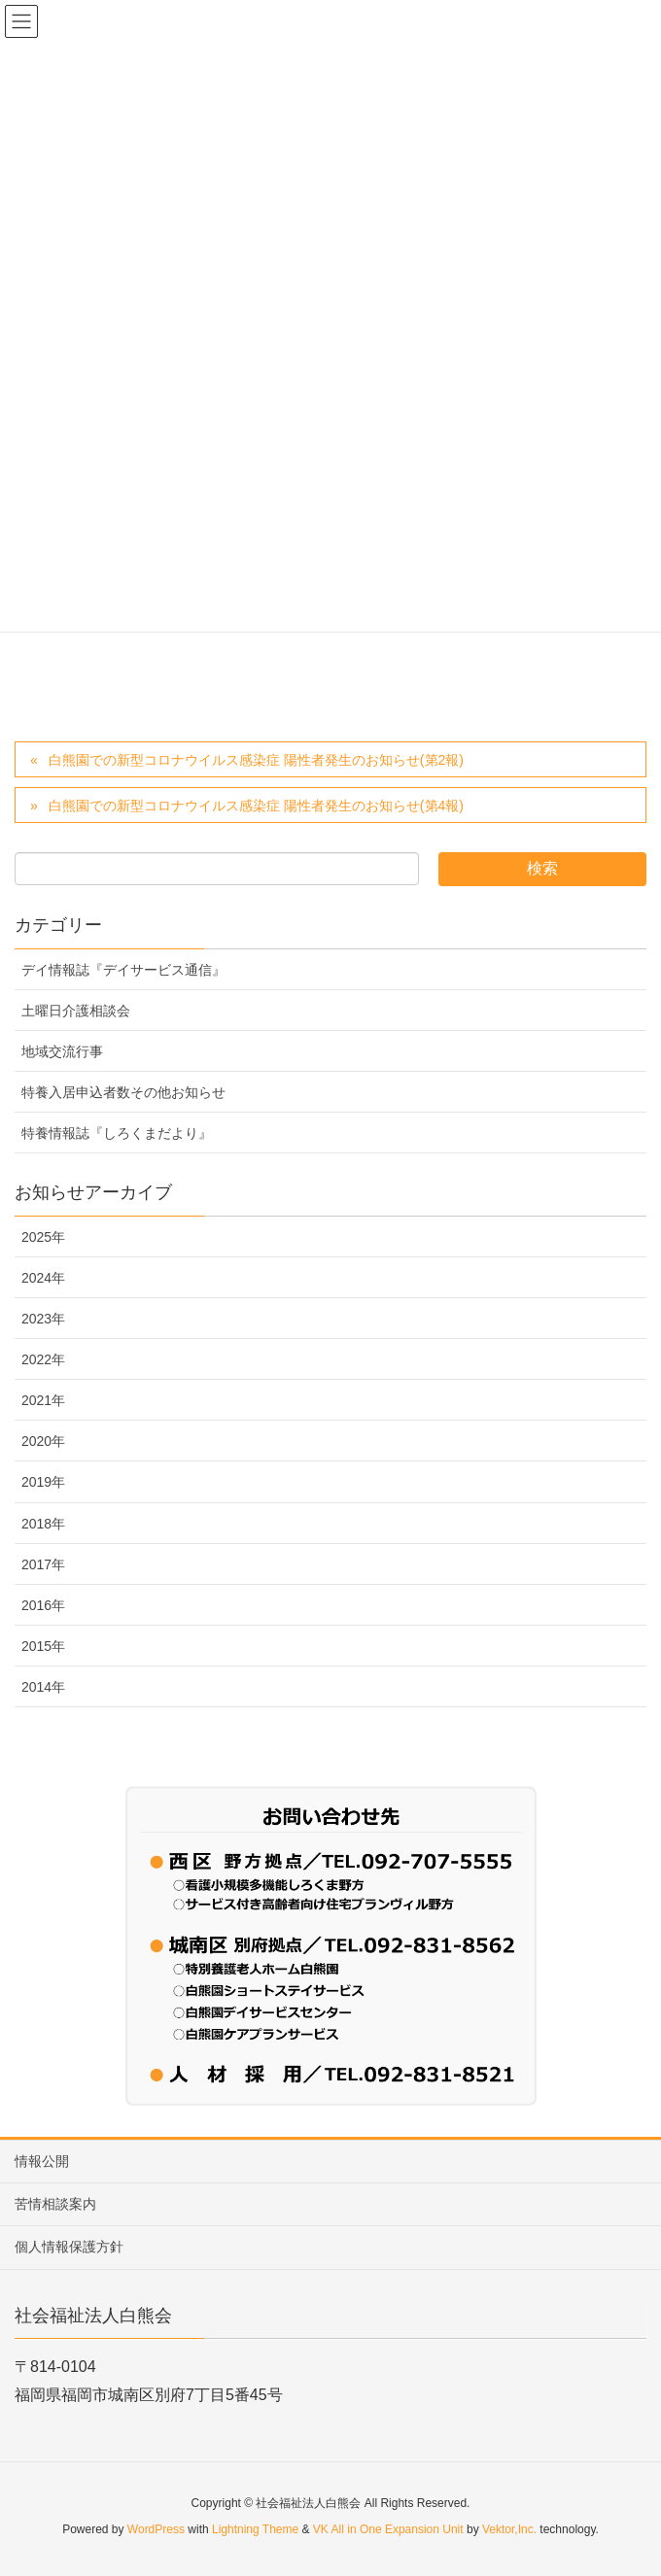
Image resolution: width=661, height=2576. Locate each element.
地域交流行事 (62, 1051)
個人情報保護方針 (69, 2246)
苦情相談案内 (55, 2204)
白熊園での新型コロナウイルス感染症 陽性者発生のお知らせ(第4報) (256, 805)
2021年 (43, 1400)
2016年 (43, 1605)
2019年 (43, 1482)
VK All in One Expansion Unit (388, 2529)
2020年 (43, 1441)
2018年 (43, 1523)
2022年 (43, 1359)
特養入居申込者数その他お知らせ (123, 1092)
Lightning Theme (255, 2529)
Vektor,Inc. (509, 2529)
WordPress (156, 2529)
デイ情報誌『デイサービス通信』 (123, 970)
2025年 (43, 1237)
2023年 (43, 1318)
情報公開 (42, 2161)
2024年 (43, 1278)
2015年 (43, 1646)
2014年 (43, 1687)
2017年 (43, 1564)
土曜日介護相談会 (75, 1010)
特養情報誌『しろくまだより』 (116, 1133)
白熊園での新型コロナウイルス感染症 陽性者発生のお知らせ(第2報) (256, 760)
